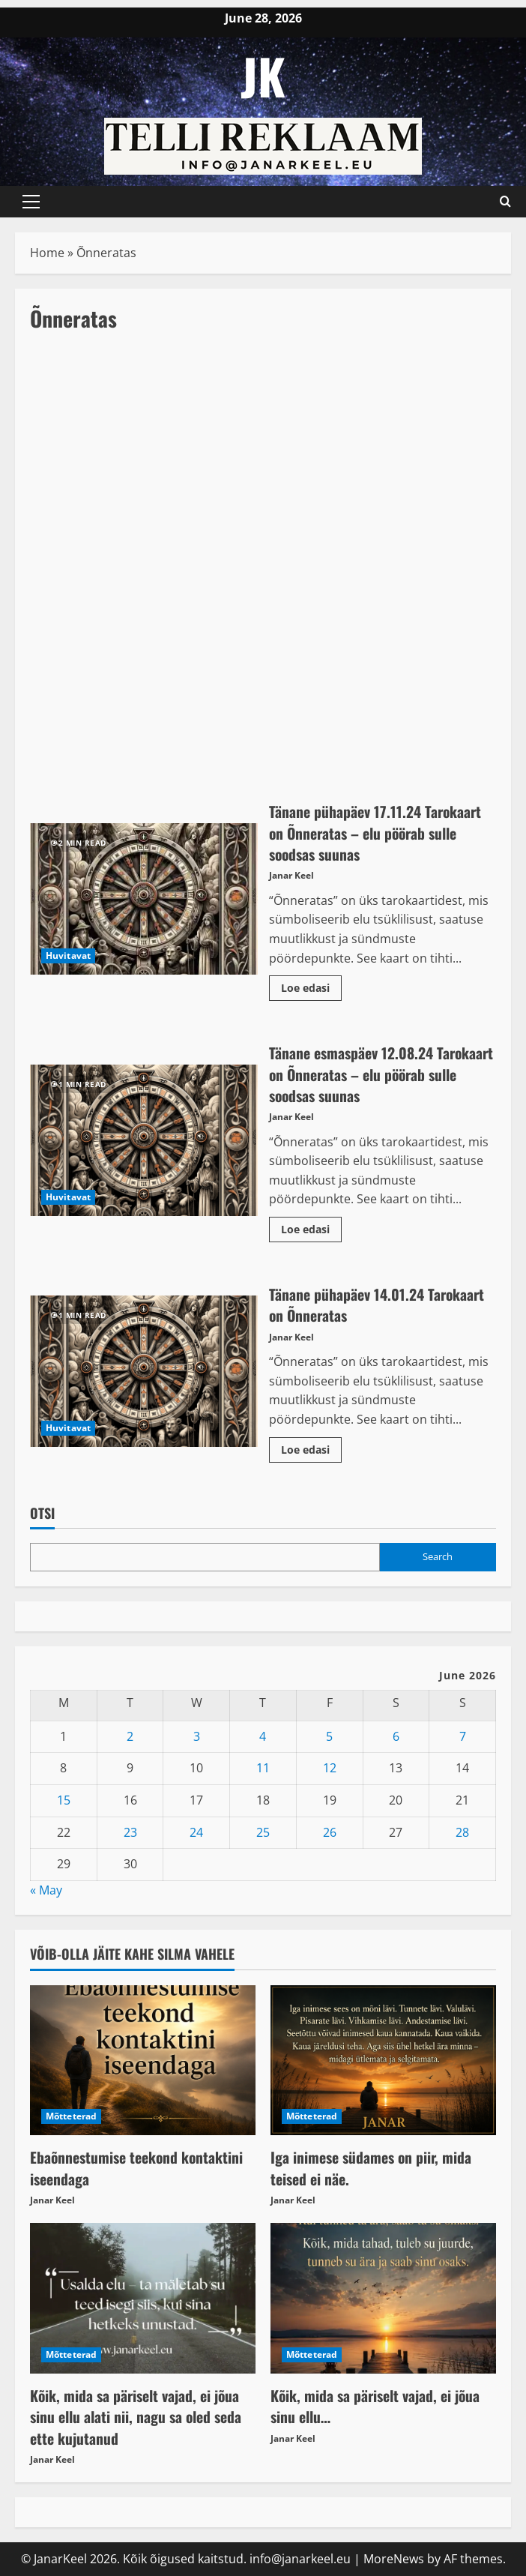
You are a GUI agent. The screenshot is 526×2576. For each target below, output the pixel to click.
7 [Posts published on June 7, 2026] (462, 1734)
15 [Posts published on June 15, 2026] (63, 1798)
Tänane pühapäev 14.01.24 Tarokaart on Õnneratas (144, 1369)
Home (47, 252)
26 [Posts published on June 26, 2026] (329, 1830)
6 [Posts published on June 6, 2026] (396, 1734)
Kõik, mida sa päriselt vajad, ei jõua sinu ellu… (376, 2403)
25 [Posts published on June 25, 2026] (263, 1830)
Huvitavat (68, 955)
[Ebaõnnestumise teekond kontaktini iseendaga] (143, 2058)
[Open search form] (505, 201)
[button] (31, 201)
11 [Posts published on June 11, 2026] (263, 1765)
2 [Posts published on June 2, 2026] (130, 1734)
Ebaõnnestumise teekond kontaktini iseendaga (137, 2165)
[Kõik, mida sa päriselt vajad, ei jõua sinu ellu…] (383, 2296)
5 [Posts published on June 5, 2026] (329, 1734)
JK (263, 75)
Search (438, 1554)
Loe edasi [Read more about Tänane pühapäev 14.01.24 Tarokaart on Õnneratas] (311, 1444)
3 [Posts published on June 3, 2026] (196, 1734)
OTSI (42, 1511)
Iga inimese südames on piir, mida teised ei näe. (371, 2165)
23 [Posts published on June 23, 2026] (130, 1830)
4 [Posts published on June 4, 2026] (262, 1734)
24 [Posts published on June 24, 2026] (196, 1830)
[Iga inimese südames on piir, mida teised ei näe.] (383, 2058)
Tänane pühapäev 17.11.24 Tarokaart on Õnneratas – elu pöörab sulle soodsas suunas (144, 899)
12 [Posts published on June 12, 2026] (329, 1765)
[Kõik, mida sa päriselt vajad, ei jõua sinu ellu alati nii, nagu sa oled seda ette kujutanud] (143, 2296)
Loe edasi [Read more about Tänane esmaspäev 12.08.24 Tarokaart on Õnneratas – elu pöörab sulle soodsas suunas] (311, 1225)
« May (46, 1888)
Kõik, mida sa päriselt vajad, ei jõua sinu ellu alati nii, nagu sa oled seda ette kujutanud (136, 2413)
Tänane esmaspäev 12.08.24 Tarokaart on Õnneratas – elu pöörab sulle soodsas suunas (144, 1139)
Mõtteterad (71, 2113)
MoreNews (393, 2556)
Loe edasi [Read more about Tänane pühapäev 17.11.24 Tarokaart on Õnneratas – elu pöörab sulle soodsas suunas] (311, 984)
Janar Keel (291, 874)
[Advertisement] (263, 459)
